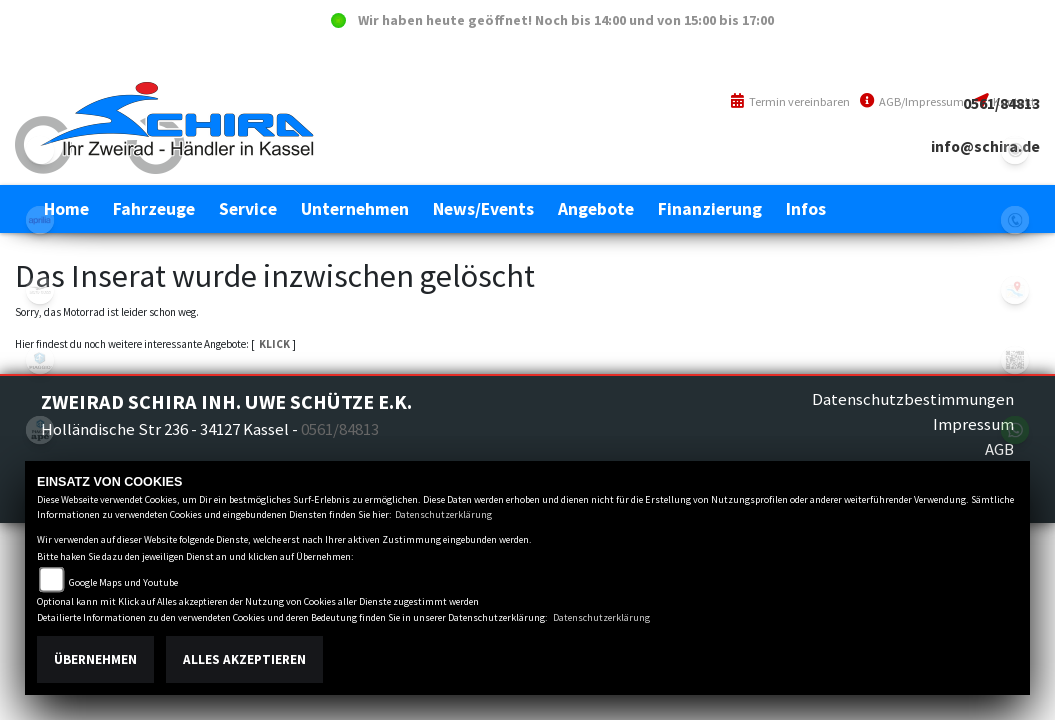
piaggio (40, 360)
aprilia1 (40, 220)
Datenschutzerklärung (443, 514)
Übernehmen (95, 659)
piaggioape (40, 430)
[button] (154, 209)
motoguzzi (40, 290)
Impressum (973, 424)
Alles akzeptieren (244, 659)
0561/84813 (1001, 103)
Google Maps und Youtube (123, 582)
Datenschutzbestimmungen (913, 399)
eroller (40, 150)
